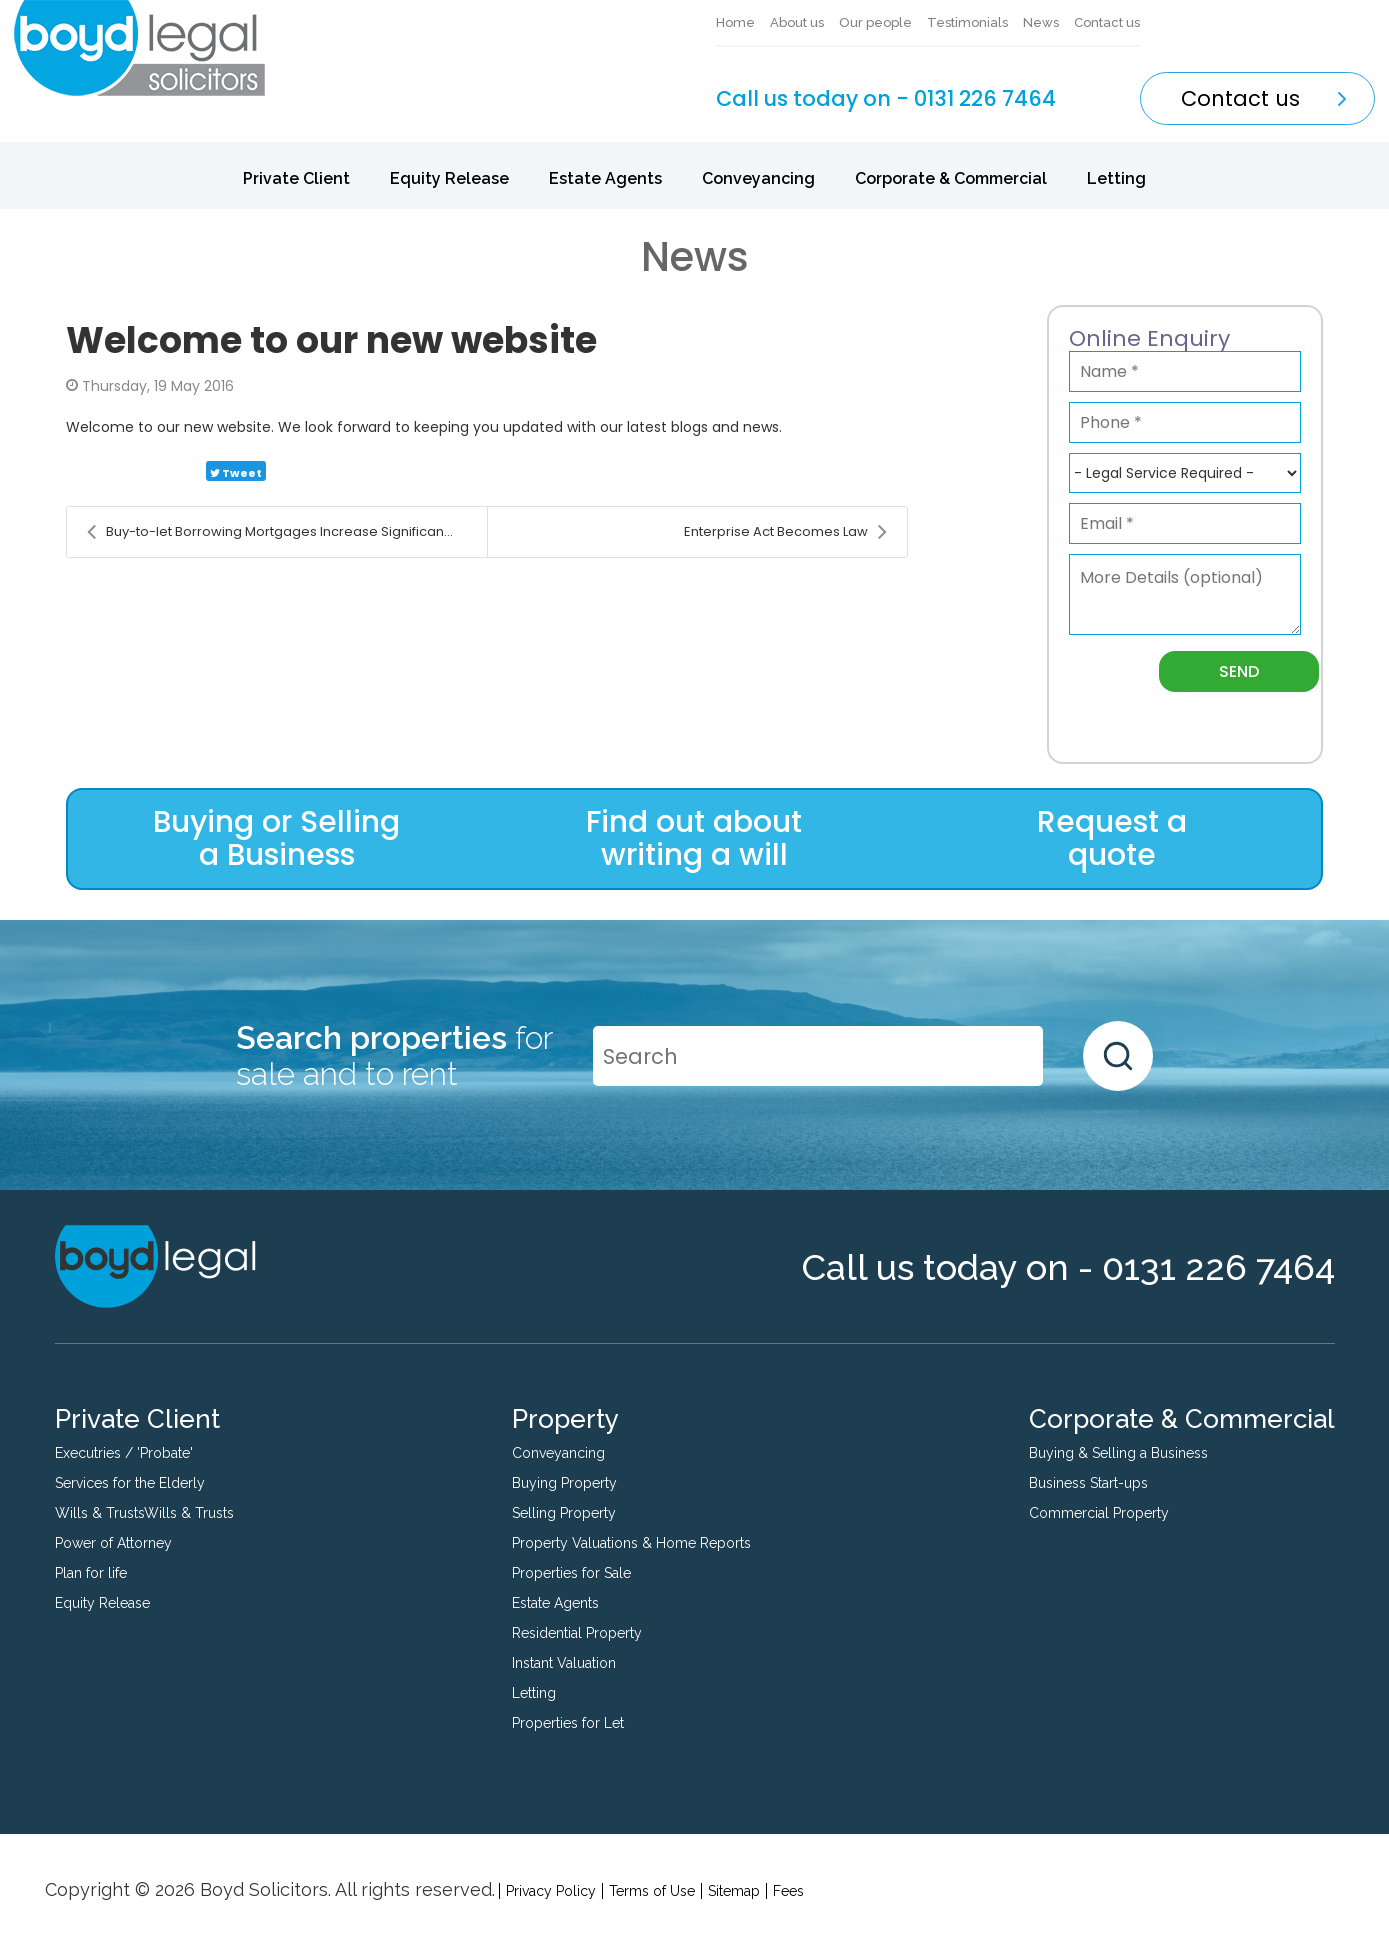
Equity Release (449, 178)
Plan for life (91, 1573)
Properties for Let (568, 1723)
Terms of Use (652, 1891)
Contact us (1107, 22)
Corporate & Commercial (951, 178)
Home (735, 22)
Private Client (296, 178)
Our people (875, 22)
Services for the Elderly (130, 1483)
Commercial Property (1099, 1513)
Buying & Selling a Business (1118, 1453)
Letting (1116, 178)
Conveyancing (758, 178)
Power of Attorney (113, 1543)
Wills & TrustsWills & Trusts (144, 1513)
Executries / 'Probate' (124, 1453)
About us (797, 22)
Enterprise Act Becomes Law (785, 532)
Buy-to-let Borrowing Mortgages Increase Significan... (270, 532)
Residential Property (577, 1633)
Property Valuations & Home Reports (631, 1543)
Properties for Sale (571, 1573)
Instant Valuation (564, 1663)
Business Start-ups (1088, 1483)
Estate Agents (605, 178)
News (1041, 22)
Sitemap (734, 1891)
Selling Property (564, 1513)
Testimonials (967, 22)
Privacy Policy (551, 1891)
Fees (788, 1891)
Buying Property (564, 1483)
